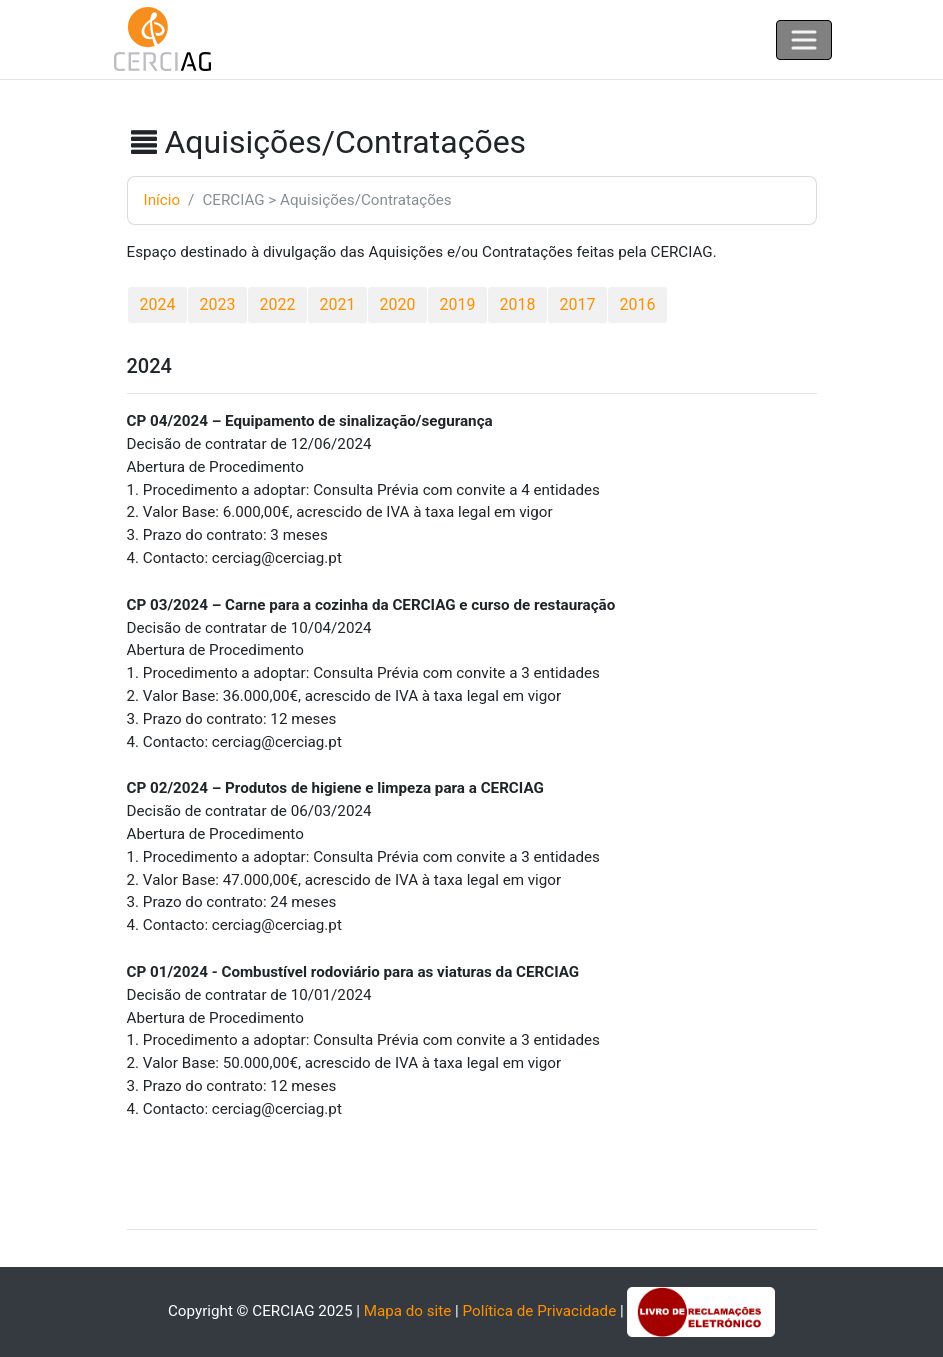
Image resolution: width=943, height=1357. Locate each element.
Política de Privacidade (540, 1311)
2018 (518, 304)
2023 (218, 304)
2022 (278, 304)
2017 (578, 304)
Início (162, 200)
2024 (158, 304)
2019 (458, 304)
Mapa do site (408, 1311)
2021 (338, 304)
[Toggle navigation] (804, 40)
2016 (638, 304)
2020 (398, 304)
